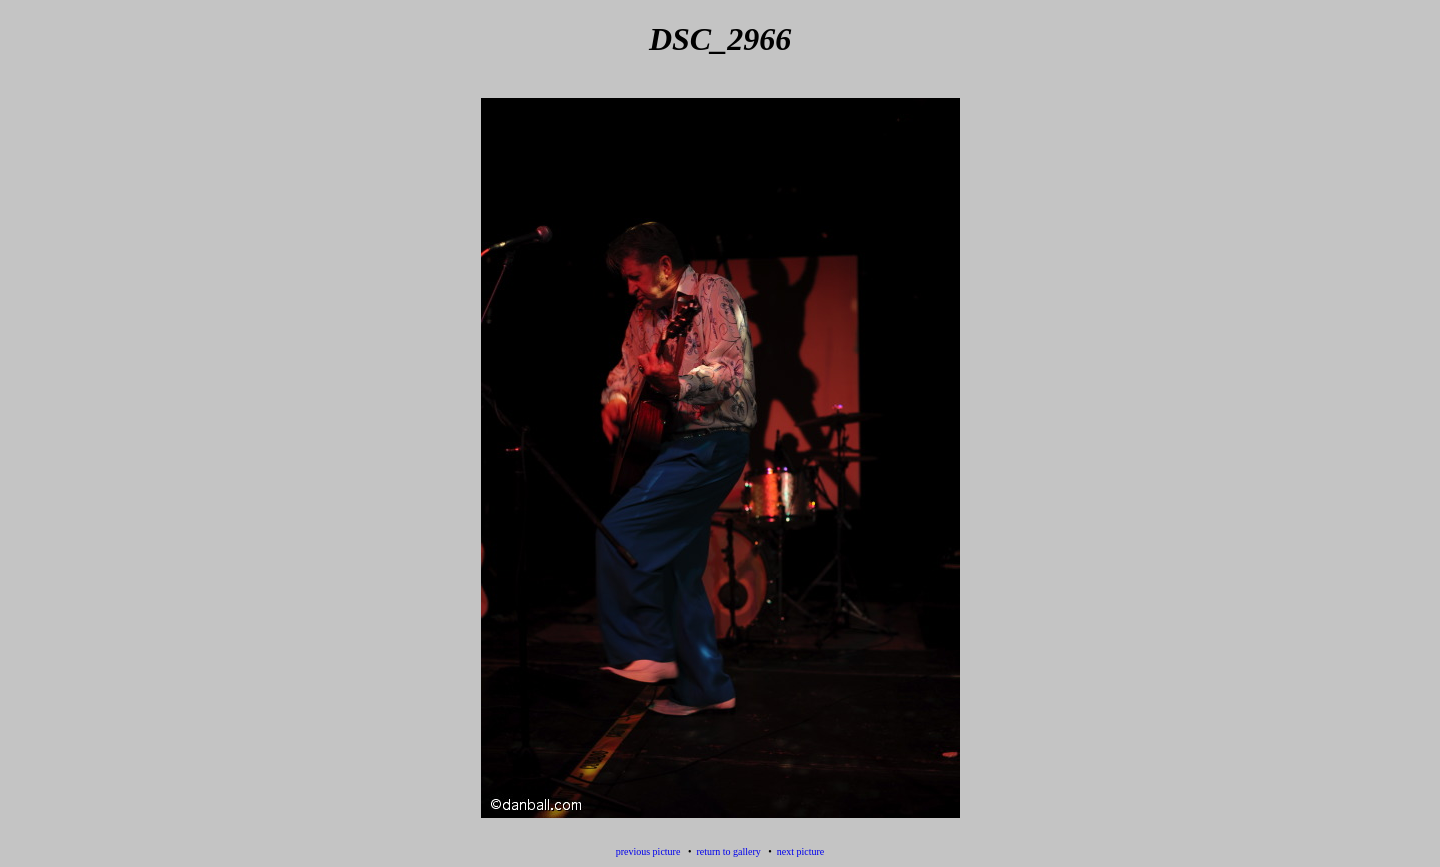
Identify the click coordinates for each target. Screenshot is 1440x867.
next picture (800, 851)
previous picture (648, 851)
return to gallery (728, 851)
